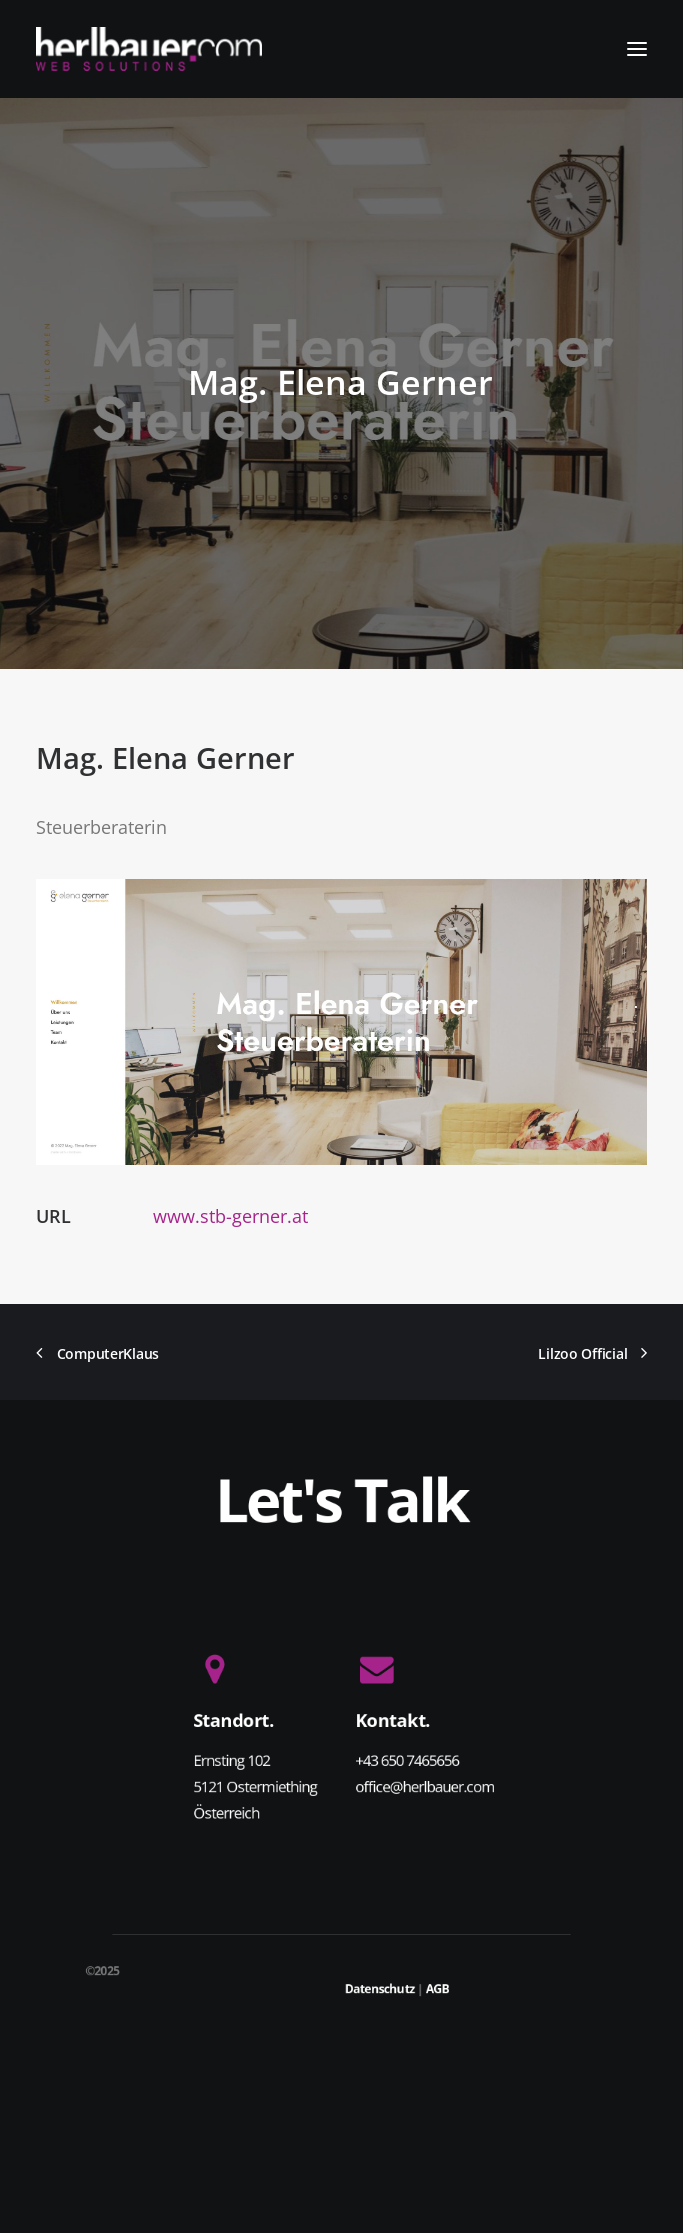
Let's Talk (341, 1499)
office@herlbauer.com (425, 1786)
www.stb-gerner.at (230, 1216)
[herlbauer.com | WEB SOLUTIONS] (149, 49)
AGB (438, 1988)
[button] (637, 49)
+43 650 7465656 (407, 1760)
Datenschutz (380, 1988)
